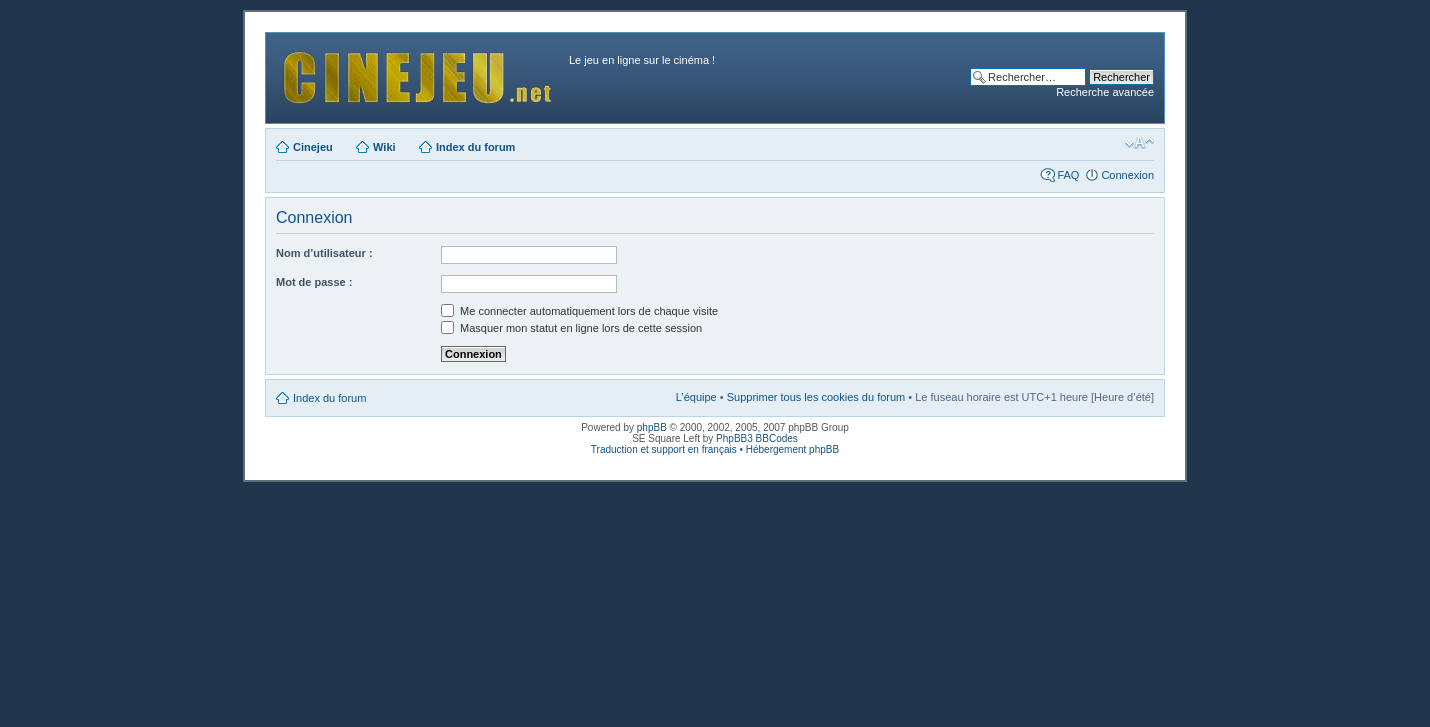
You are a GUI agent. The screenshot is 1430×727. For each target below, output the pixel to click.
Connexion (1127, 175)
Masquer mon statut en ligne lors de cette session (571, 328)
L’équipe (696, 397)
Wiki (384, 147)
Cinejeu (313, 147)
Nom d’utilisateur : (324, 253)
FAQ (1068, 175)
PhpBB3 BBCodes (757, 438)
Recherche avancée (1105, 92)
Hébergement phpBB (792, 449)
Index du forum (475, 147)
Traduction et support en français (664, 449)
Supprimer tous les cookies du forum (816, 397)
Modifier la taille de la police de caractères (1139, 143)
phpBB (652, 427)
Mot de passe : (314, 282)
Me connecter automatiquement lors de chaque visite (579, 311)
